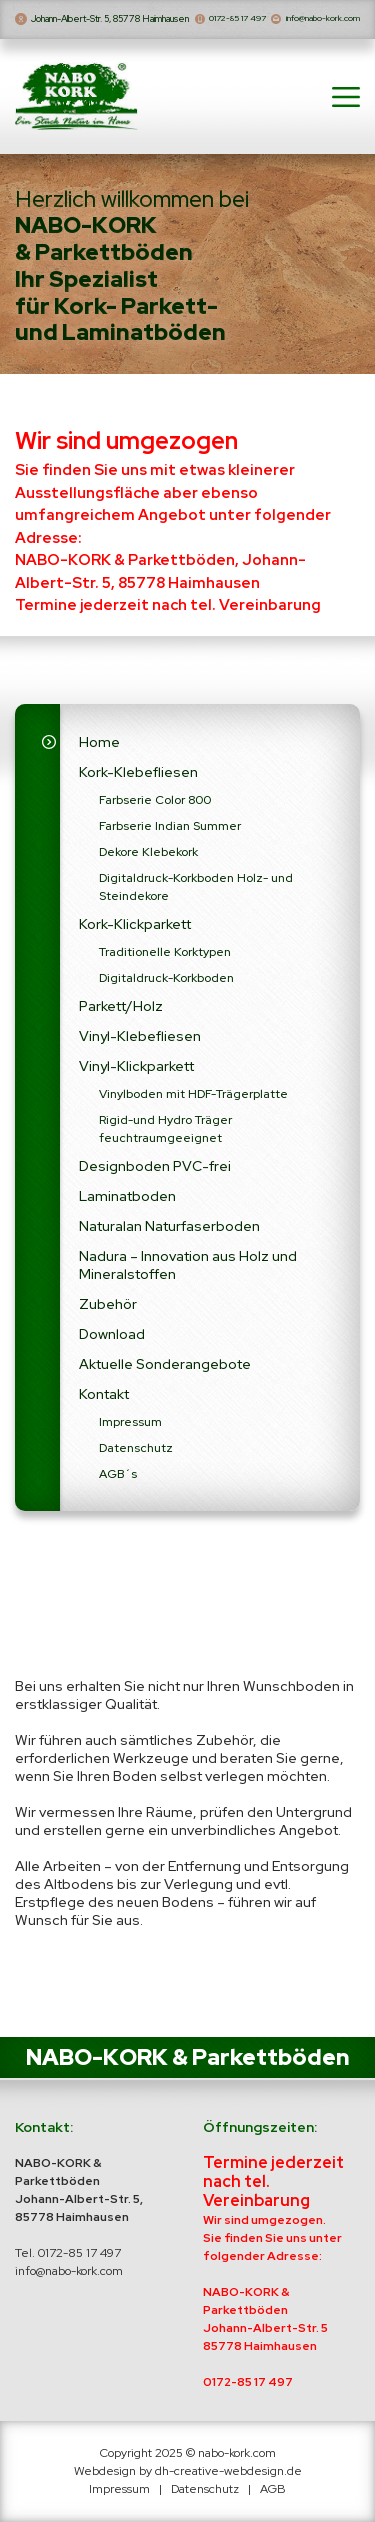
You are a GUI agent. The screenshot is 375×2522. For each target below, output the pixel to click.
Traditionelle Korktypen (165, 960)
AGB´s (118, 1482)
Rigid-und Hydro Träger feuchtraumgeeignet (165, 1137)
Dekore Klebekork (148, 860)
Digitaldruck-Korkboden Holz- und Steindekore (196, 895)
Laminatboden (127, 1204)
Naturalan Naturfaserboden (169, 1234)
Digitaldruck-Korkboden (166, 986)
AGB (273, 2489)
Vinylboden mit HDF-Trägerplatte (193, 1102)
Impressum (130, 1430)
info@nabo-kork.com (305, 18)
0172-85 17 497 (227, 18)
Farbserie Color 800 (155, 808)
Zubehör (108, 1312)
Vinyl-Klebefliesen (140, 1044)
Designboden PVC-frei (155, 1174)
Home (99, 750)
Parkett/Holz (121, 1014)
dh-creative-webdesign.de (228, 2471)
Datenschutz (136, 1456)
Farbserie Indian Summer (170, 834)
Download (112, 1342)
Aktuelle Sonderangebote (165, 1372)
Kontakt (104, 1402)
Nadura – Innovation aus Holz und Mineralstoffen (188, 1273)
